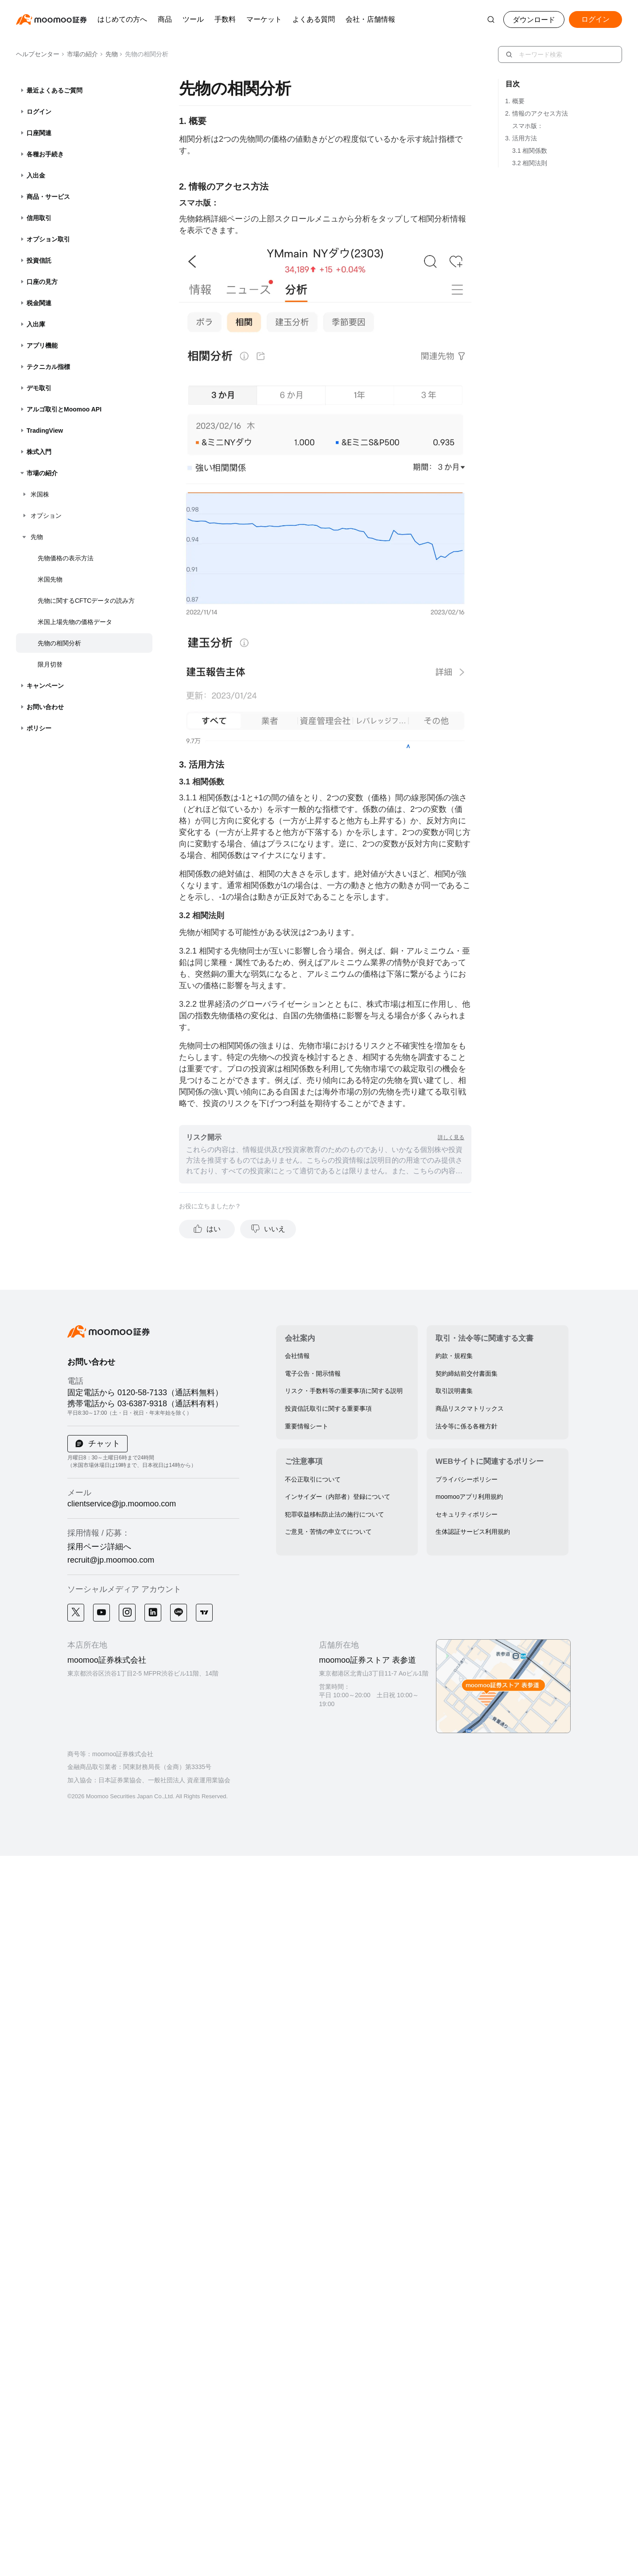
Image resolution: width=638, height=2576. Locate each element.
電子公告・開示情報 (313, 1373)
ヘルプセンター (37, 54)
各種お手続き (45, 154)
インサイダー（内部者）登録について (337, 1496)
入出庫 (36, 324)
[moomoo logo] (51, 19)
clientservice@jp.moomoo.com (121, 1503)
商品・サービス (48, 196)
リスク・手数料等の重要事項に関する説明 (344, 1390)
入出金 (36, 175)
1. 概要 (515, 101)
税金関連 (39, 302)
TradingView (45, 430)
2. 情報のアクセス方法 (536, 113)
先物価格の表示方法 (65, 558)
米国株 (40, 494)
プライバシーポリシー (467, 1479)
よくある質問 (313, 19)
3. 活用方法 (521, 138)
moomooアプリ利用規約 (469, 1496)
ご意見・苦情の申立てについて (328, 1531)
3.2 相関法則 (529, 163)
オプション (46, 515)
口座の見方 (42, 281)
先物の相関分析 (59, 643)
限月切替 (50, 664)
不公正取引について (313, 1479)
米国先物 (50, 579)
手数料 (225, 19)
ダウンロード (534, 19)
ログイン (39, 111)
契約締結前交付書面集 (467, 1373)
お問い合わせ (45, 706)
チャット (103, 1443)
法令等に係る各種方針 (467, 1426)
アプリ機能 (42, 345)
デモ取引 (39, 388)
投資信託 (39, 260)
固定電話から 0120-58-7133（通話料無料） (145, 1392)
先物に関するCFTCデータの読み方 (86, 600)
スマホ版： (527, 125)
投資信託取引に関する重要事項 (328, 1408)
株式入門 (39, 451)
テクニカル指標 (48, 366)
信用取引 (39, 217)
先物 (109, 54)
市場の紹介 (79, 54)
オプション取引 (48, 239)
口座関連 (39, 132)
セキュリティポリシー (467, 1514)
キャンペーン (45, 685)
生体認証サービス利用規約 (473, 1531)
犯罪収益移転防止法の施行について (334, 1514)
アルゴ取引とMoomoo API (64, 409)
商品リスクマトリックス (470, 1408)
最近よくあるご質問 (54, 90)
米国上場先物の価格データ (75, 621)
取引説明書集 (454, 1390)
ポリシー (39, 728)
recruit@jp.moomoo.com (110, 1560)
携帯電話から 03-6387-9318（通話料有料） (145, 1403)
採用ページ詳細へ (99, 1546)
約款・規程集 (454, 1355)
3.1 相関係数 (529, 150)
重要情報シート (306, 1426)
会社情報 (297, 1355)
